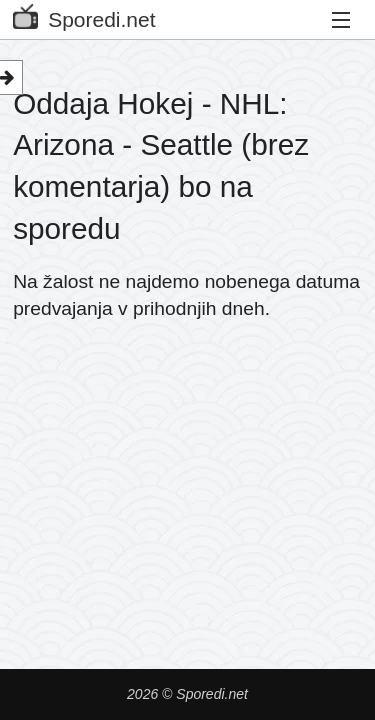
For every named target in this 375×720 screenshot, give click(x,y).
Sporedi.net (84, 15)
